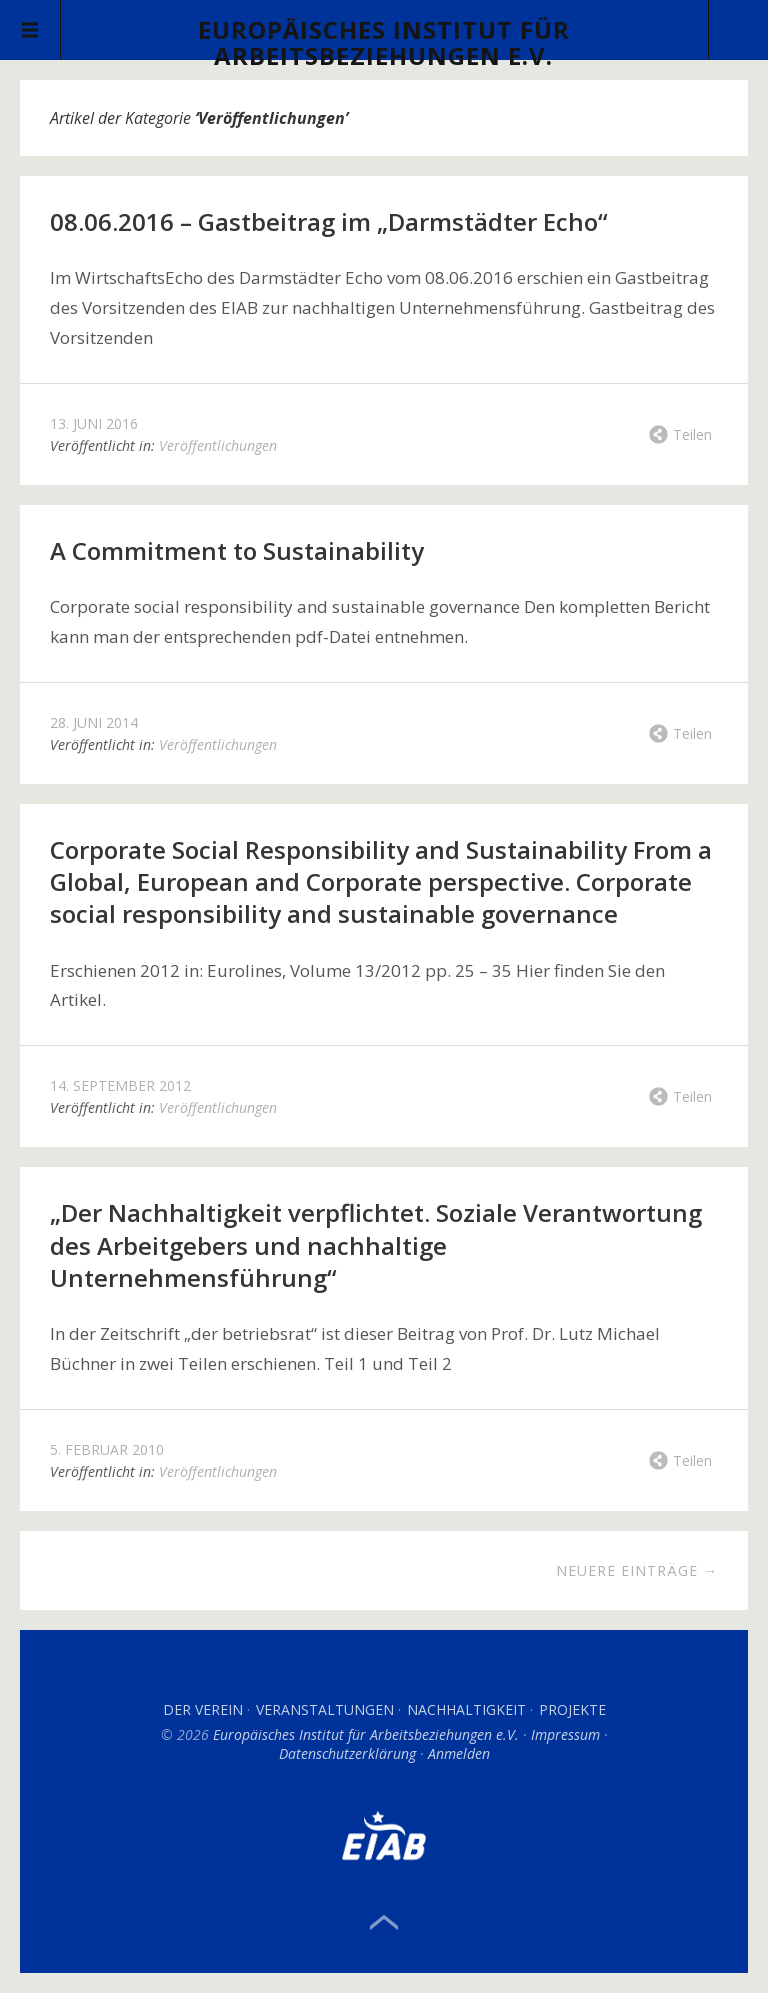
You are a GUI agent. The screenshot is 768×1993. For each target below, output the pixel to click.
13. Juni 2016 (94, 423)
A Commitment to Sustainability (237, 550)
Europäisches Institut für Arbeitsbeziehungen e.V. (384, 42)
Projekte (572, 1709)
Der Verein (203, 1709)
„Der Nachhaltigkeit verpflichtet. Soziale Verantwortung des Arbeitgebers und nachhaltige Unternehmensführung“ (376, 1245)
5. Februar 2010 (107, 1449)
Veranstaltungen (325, 1709)
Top (384, 1923)
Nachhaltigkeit (466, 1709)
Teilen (692, 434)
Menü (30, 30)
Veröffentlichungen (218, 445)
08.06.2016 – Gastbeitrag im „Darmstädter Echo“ (329, 221)
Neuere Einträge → (637, 1570)
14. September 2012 (120, 1085)
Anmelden (459, 1753)
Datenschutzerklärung (347, 1753)
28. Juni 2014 (94, 722)
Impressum (565, 1734)
